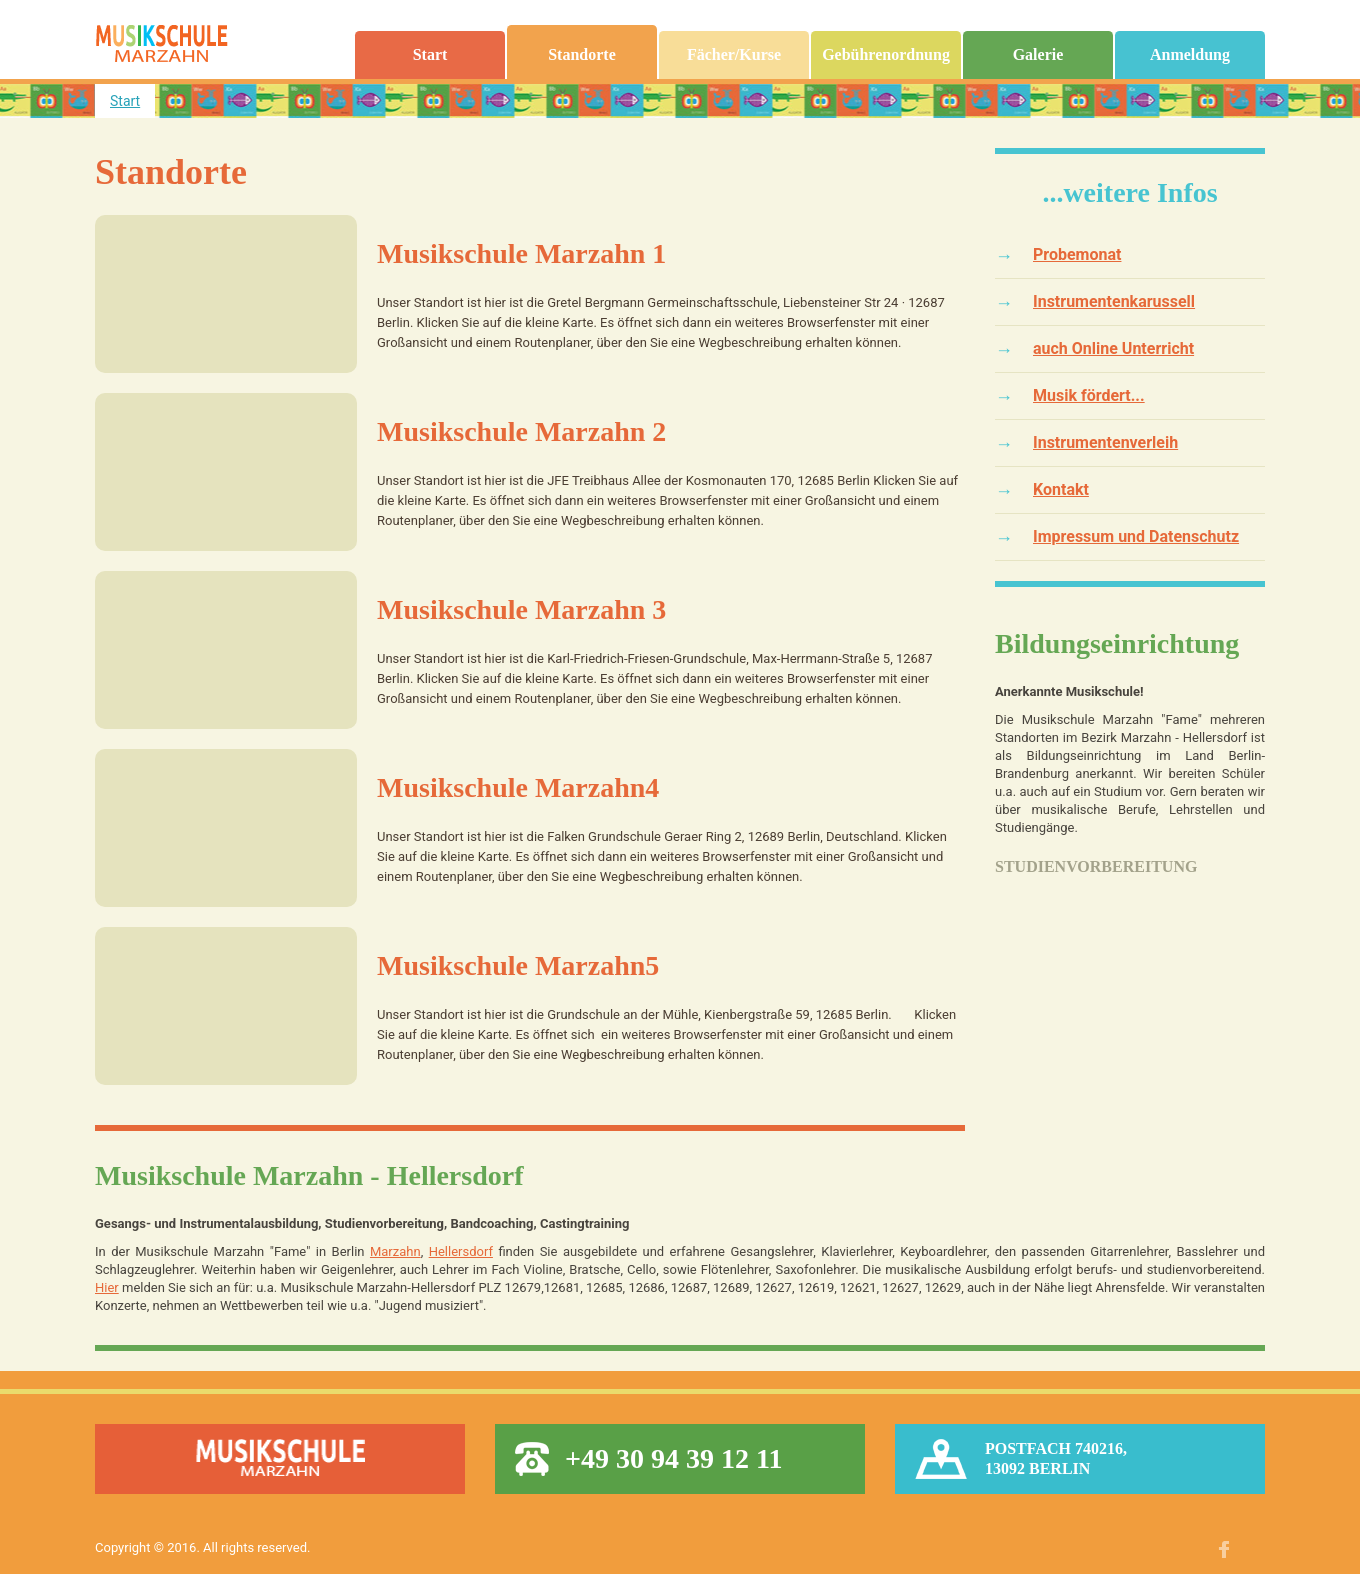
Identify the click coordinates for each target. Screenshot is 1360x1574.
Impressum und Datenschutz (1136, 536)
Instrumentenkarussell (1114, 301)
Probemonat (1077, 254)
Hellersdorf (461, 1251)
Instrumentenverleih (1105, 442)
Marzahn (395, 1251)
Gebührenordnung (886, 55)
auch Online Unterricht (1113, 348)
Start (430, 55)
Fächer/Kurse (734, 55)
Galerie (1038, 55)
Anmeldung (1190, 55)
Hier (107, 1287)
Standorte (582, 55)
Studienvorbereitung (1096, 866)
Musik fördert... (1089, 395)
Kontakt (1061, 489)
